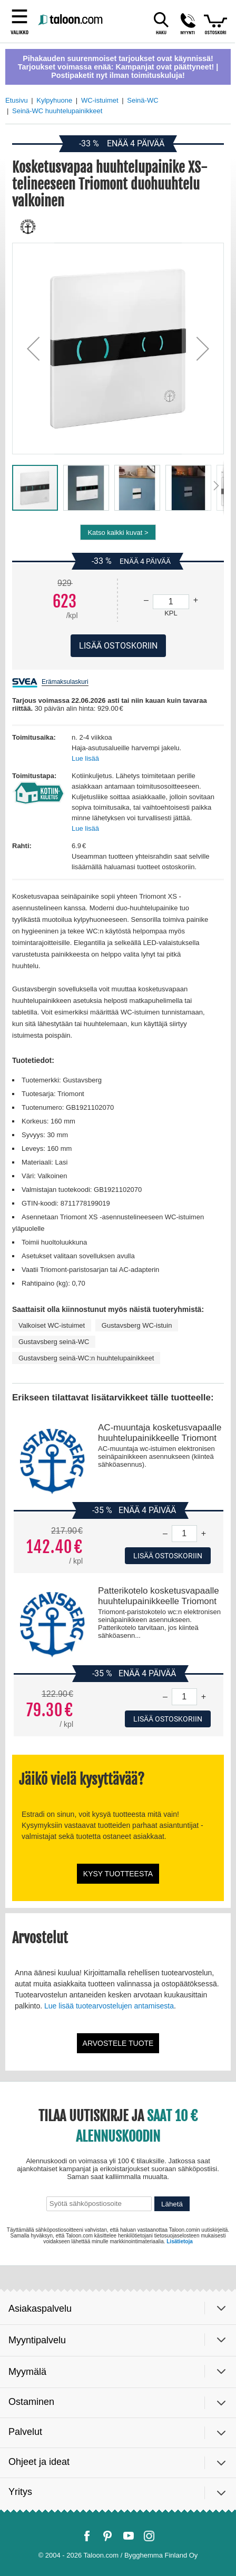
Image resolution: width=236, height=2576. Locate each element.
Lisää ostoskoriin (167, 1555)
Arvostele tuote (118, 2043)
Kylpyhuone (54, 100)
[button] (33, 348)
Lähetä (172, 2204)
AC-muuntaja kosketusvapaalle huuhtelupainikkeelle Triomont (159, 1433)
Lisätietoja (179, 2241)
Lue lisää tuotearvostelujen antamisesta (109, 2006)
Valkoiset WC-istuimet (51, 1325)
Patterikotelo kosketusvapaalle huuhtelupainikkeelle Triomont (158, 1596)
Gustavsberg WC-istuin (137, 1325)
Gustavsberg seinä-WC (53, 1342)
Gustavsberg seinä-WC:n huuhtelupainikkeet (86, 1358)
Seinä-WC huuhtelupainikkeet (57, 111)
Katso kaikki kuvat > (117, 532)
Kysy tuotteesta (118, 1873)
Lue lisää (85, 758)
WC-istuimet (100, 100)
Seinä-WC (142, 100)
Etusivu (16, 100)
